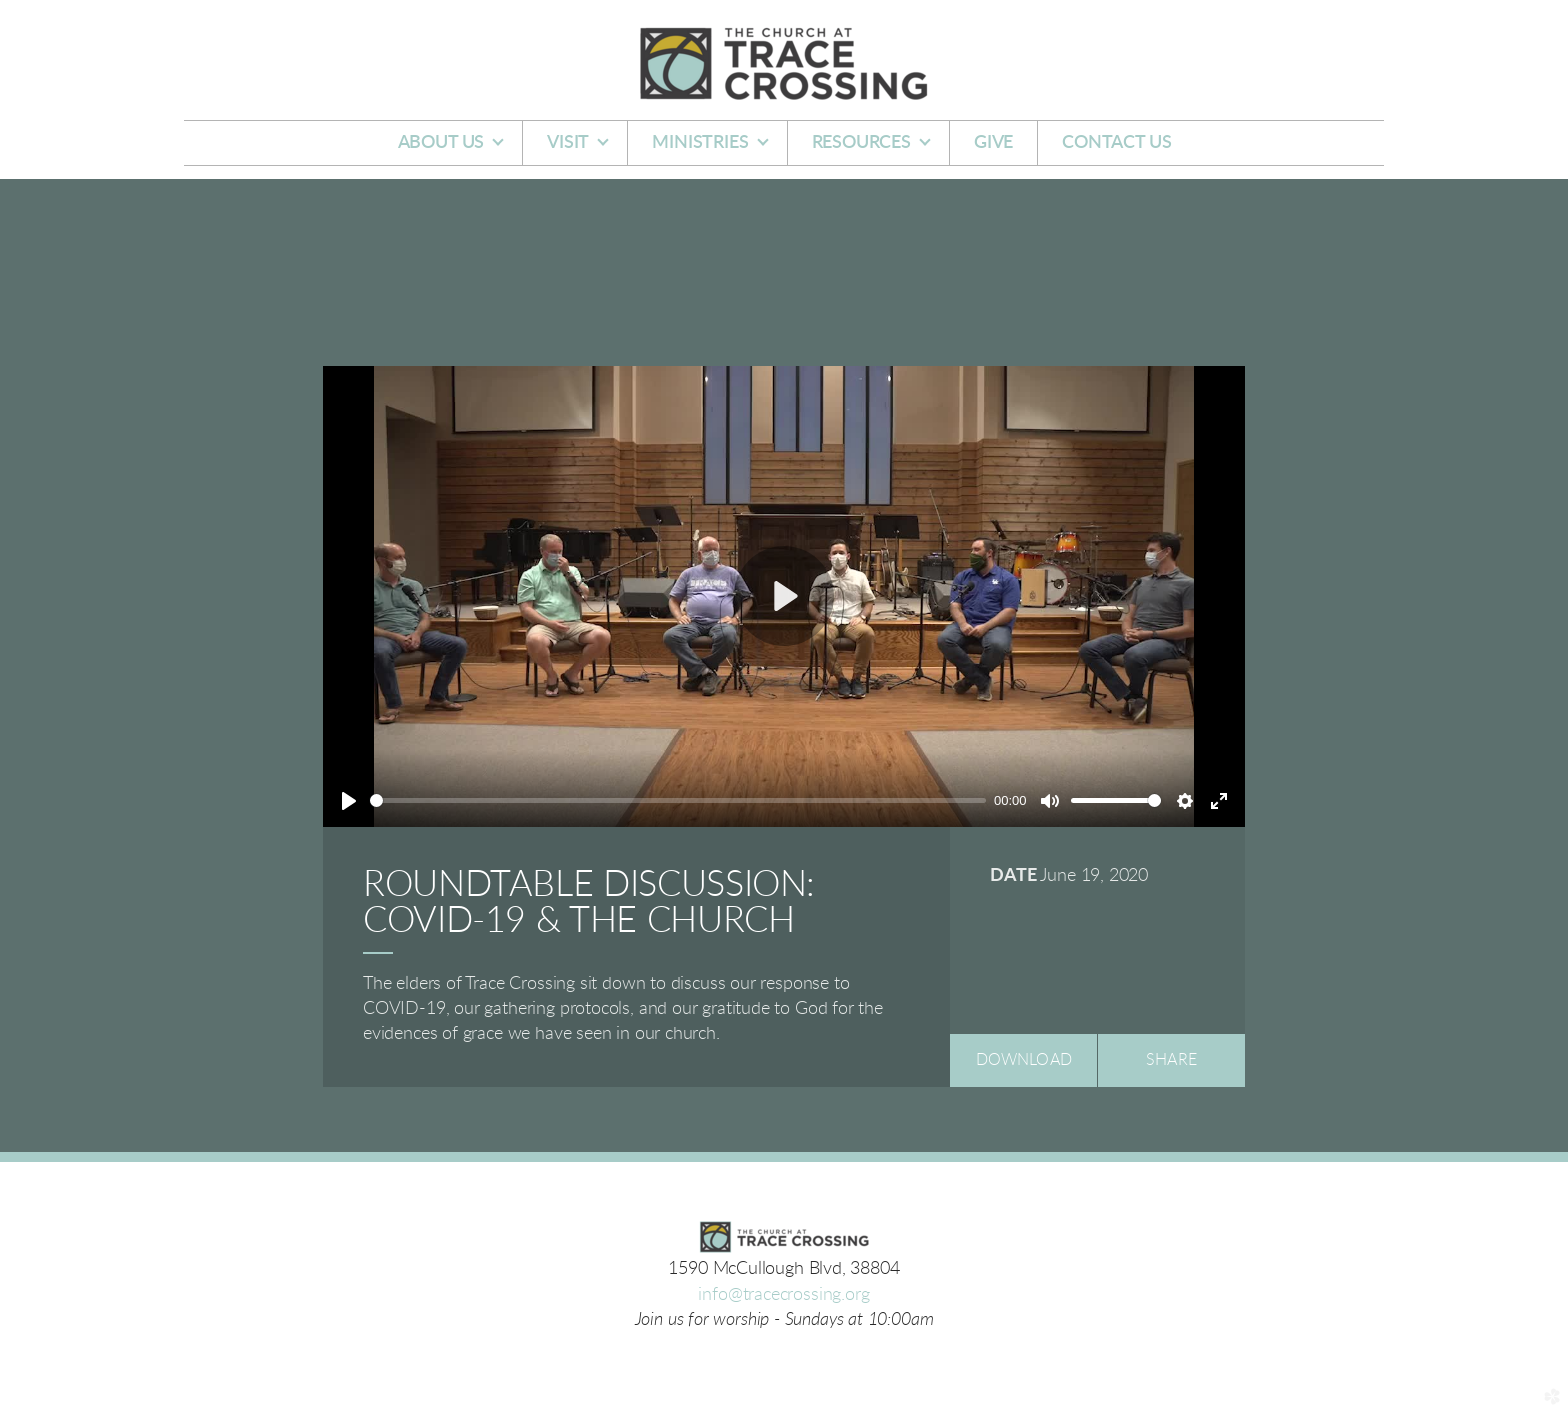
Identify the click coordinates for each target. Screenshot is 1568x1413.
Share (1171, 1060)
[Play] (349, 801)
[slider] (678, 800)
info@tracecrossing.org (783, 1295)
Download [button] (1024, 1060)
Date (1013, 876)
